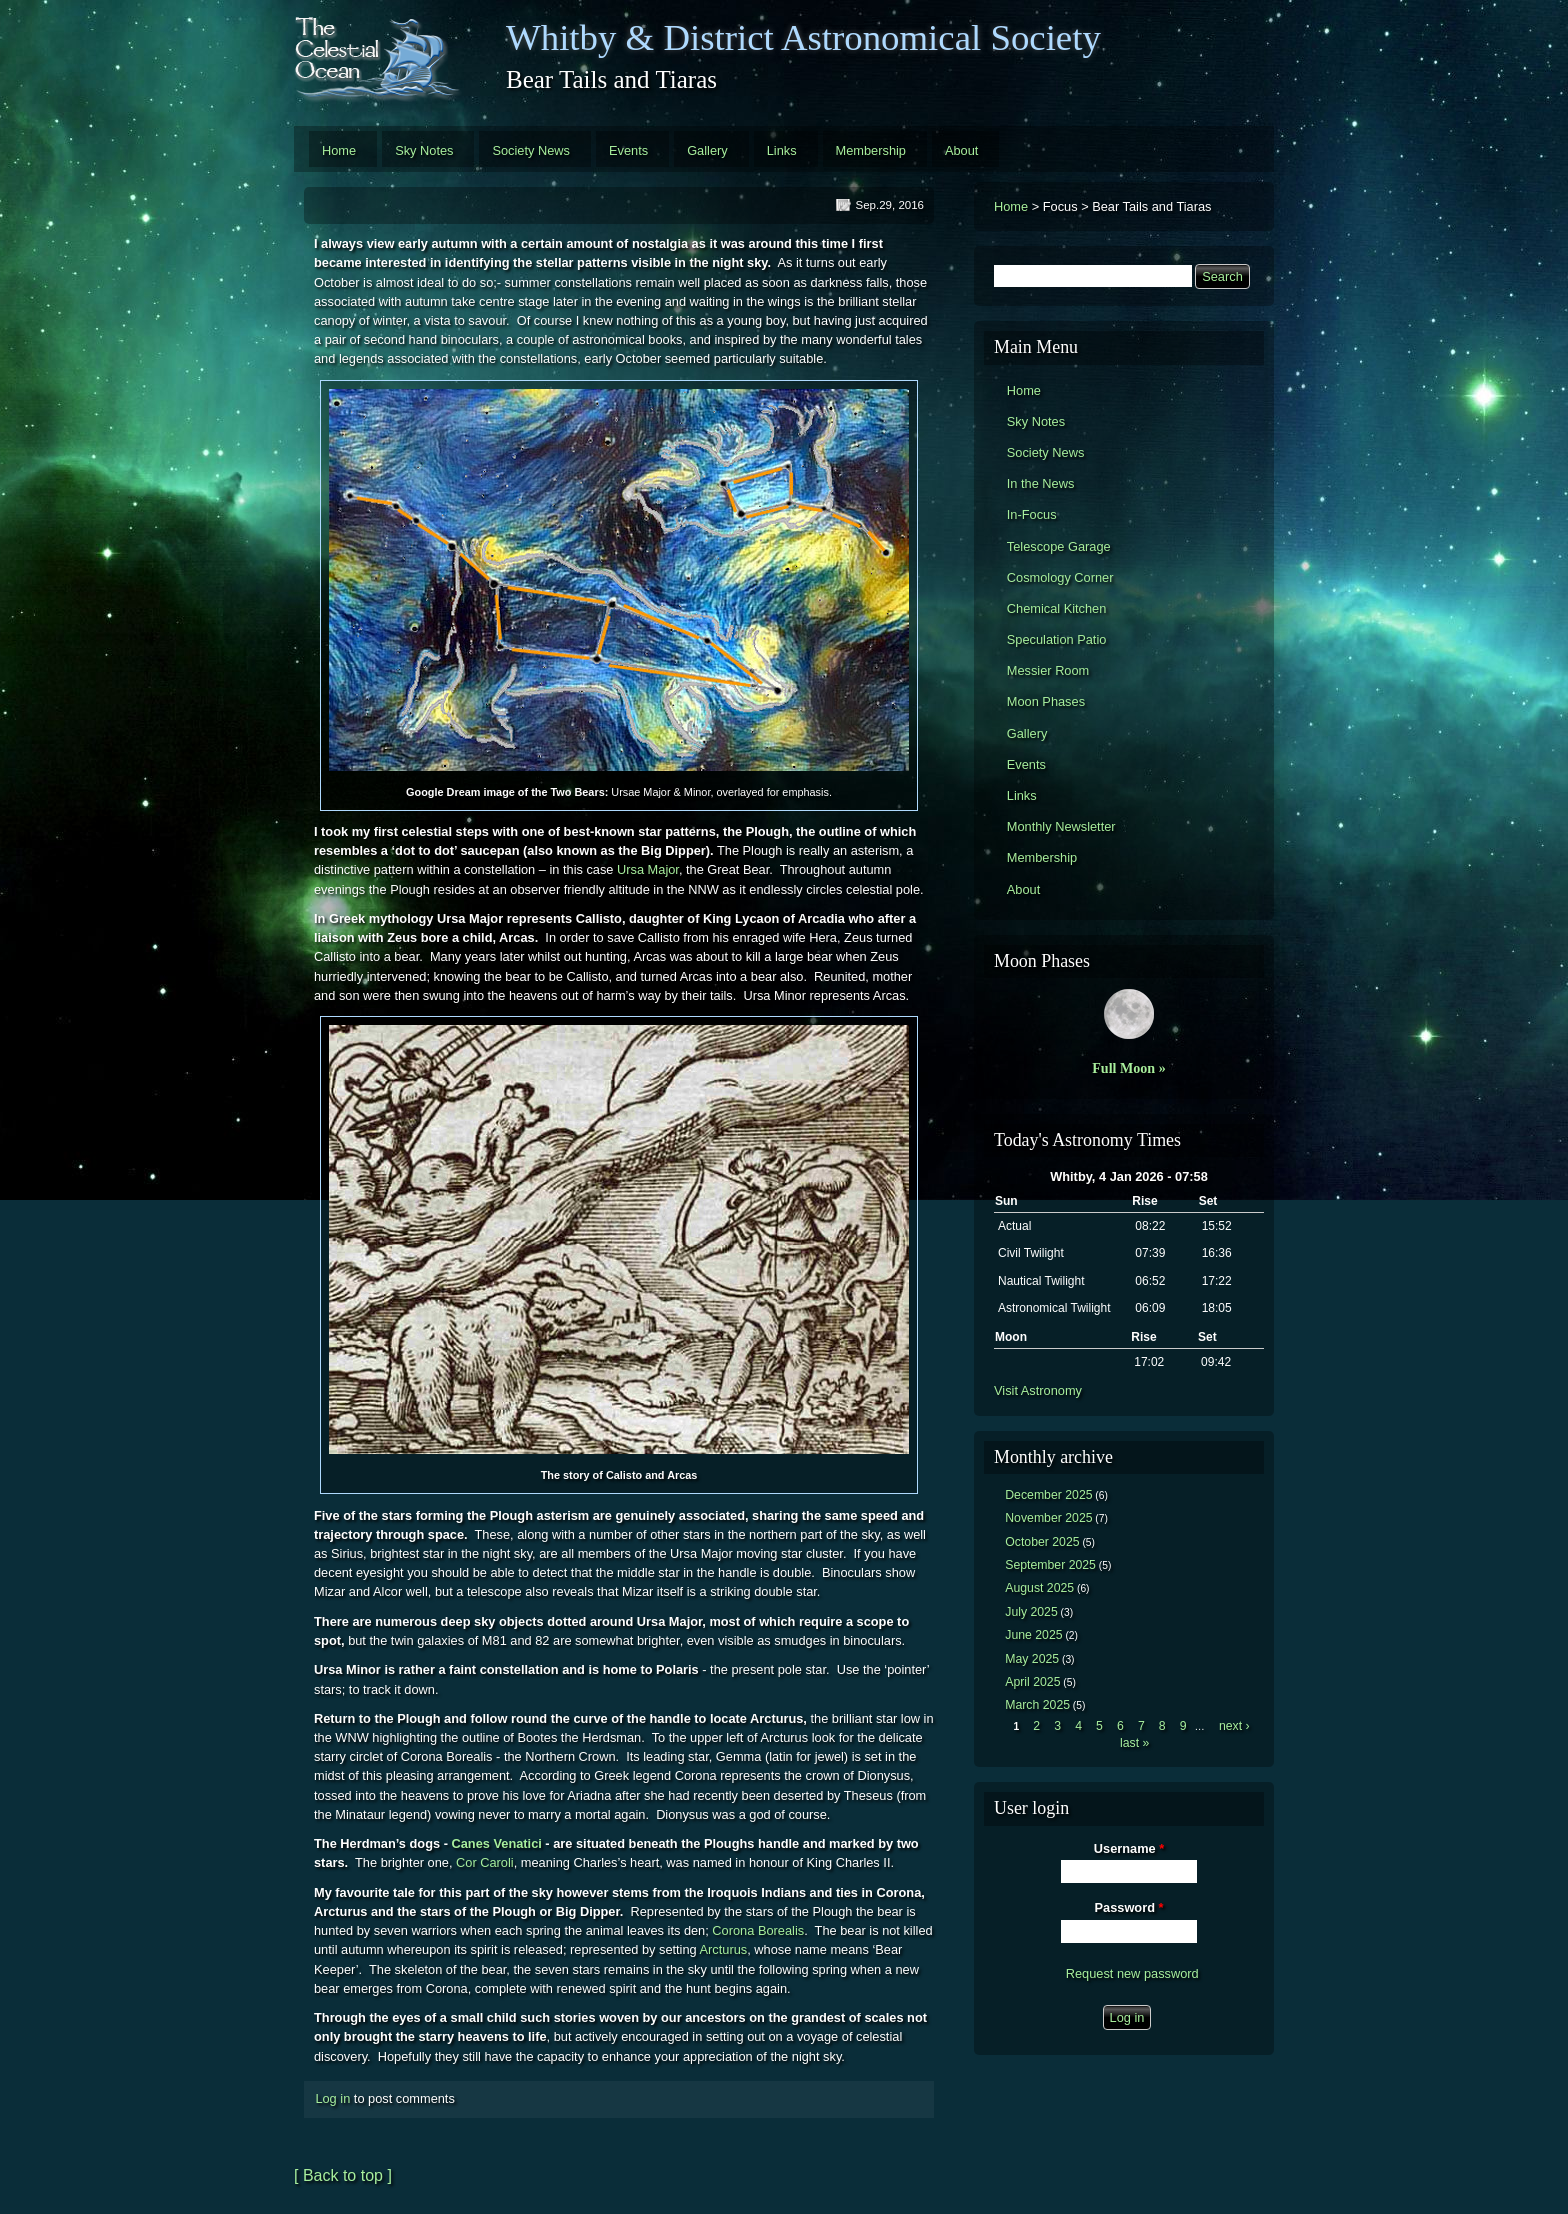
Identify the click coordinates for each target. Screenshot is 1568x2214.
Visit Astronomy (1038, 1390)
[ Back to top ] (343, 2175)
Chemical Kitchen (1057, 608)
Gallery (707, 150)
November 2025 (1048, 1518)
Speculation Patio (1057, 639)
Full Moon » (1129, 1068)
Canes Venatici (496, 1843)
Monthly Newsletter (1061, 826)
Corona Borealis (758, 1930)
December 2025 (1048, 1495)
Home (339, 150)
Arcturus (724, 1949)
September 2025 (1050, 1565)
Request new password (1132, 1973)
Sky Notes (424, 150)
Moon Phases (1046, 701)
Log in (332, 2098)
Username (1129, 1848)
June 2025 (1033, 1635)
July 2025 (1031, 1612)
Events (628, 150)
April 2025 (1032, 1682)
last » (1134, 1743)
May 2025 (1032, 1659)
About (961, 150)
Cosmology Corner (1060, 577)
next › (1234, 1726)
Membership (871, 150)
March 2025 (1037, 1705)
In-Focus (1032, 514)
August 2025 (1039, 1588)
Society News (531, 150)
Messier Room (1048, 670)
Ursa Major (648, 869)
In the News (1041, 483)
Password (1129, 1907)
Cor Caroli (485, 1862)
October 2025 (1042, 1542)
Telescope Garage (1059, 546)
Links (782, 150)
